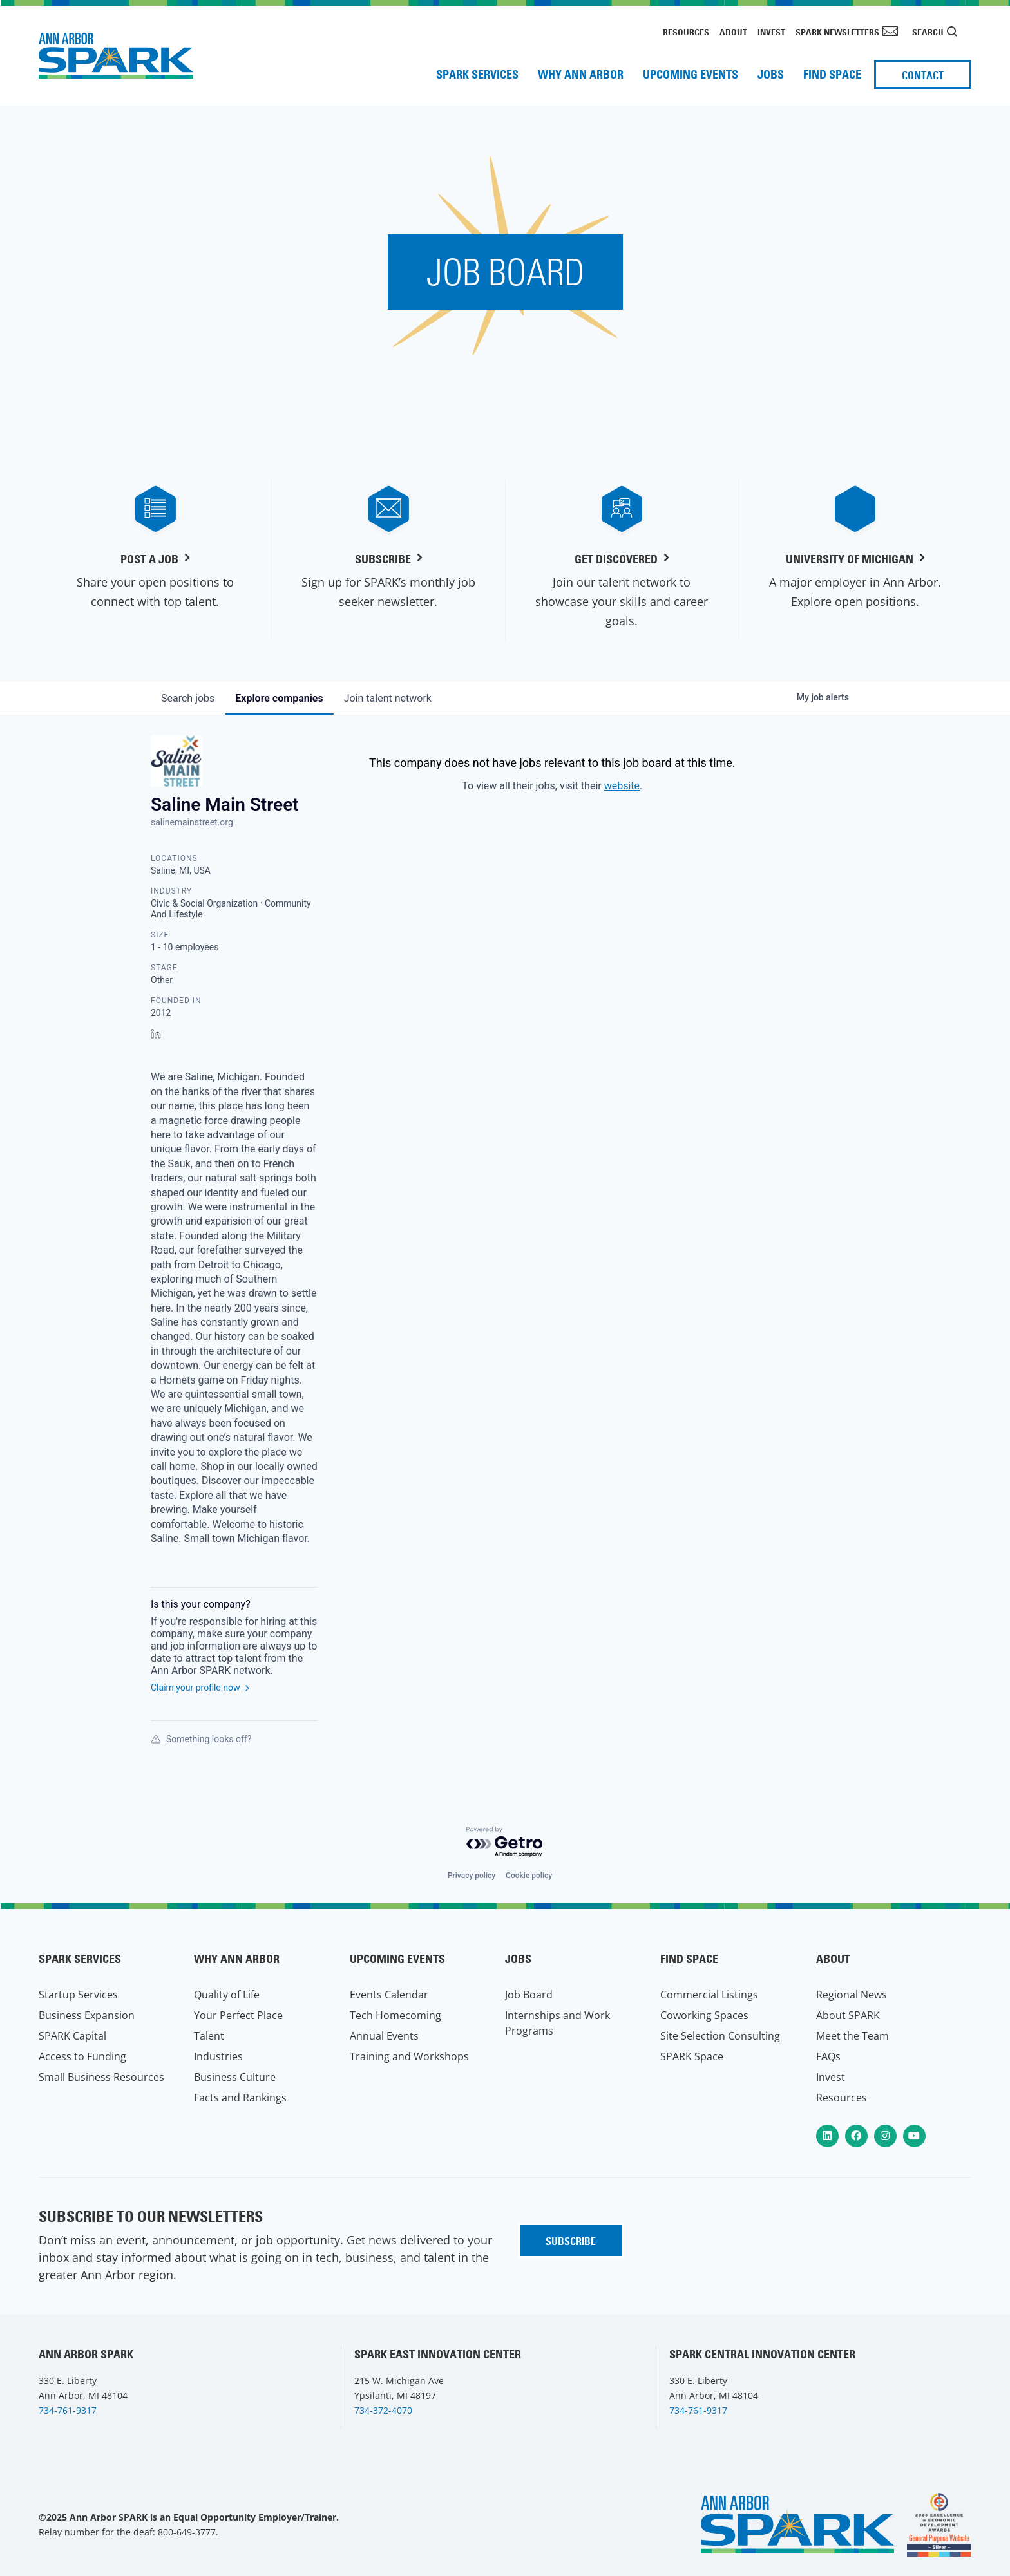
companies (279, 698)
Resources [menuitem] (686, 32)
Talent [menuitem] (209, 2036)
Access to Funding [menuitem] (82, 2056)
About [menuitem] (733, 32)
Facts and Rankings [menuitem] (240, 2098)
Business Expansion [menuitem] (87, 2015)
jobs (187, 698)
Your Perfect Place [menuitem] (238, 2015)
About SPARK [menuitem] (848, 2015)
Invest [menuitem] (771, 32)
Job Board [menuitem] (529, 1995)
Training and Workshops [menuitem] (409, 2056)
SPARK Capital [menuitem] (72, 2036)
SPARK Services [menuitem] (477, 74)
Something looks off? (201, 1739)
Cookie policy (529, 1875)
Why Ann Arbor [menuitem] (581, 74)
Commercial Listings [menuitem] (709, 1995)
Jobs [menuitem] (771, 74)
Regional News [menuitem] (851, 1995)
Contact (923, 75)
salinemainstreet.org (192, 822)
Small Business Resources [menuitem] (101, 2077)
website (622, 786)
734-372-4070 (383, 2410)
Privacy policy (471, 1875)
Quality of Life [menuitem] (227, 1995)
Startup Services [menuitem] (78, 1995)
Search (928, 32)
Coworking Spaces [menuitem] (704, 2015)
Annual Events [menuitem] (384, 2036)
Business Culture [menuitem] (235, 2077)
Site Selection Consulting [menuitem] (720, 2036)
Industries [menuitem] (218, 2056)
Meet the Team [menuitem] (852, 2036)
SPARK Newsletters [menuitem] (837, 32)
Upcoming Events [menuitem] (690, 74)
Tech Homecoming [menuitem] (395, 2015)
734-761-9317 (68, 2410)
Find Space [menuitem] (832, 74)
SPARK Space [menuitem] (691, 2056)
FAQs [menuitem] (828, 2056)
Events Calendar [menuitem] (389, 1995)
